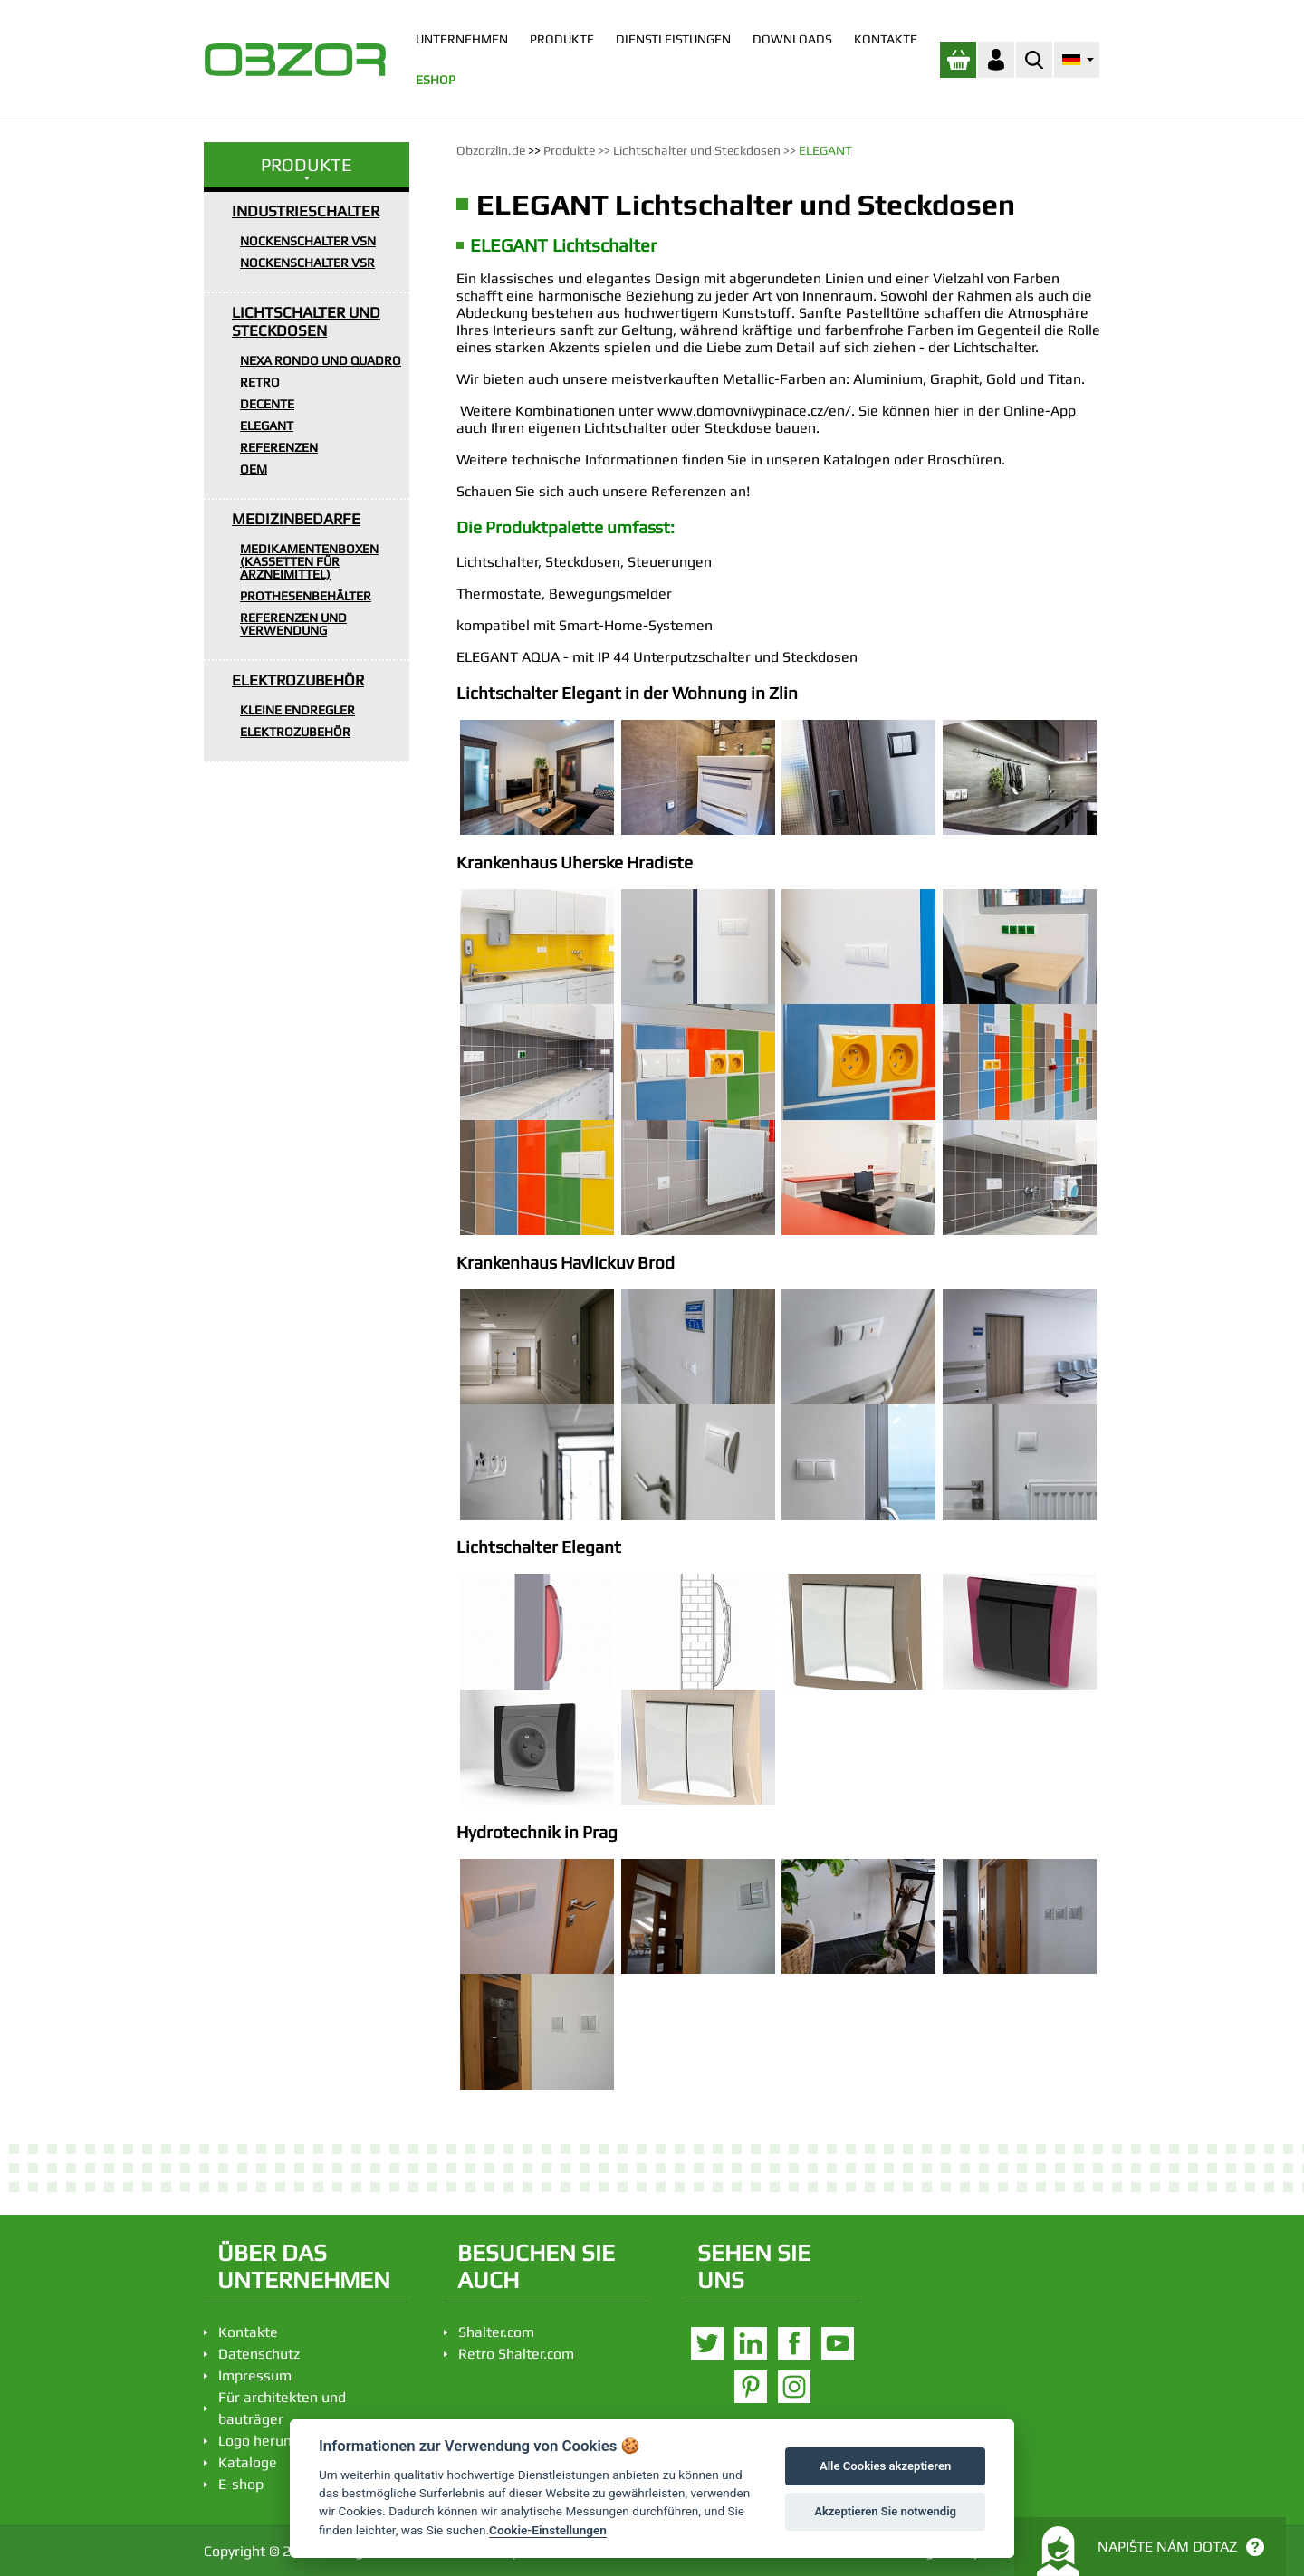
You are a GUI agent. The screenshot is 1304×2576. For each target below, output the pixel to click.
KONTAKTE (885, 39)
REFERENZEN (279, 447)
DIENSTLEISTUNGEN (673, 39)
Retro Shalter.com (516, 2353)
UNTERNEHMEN (462, 39)
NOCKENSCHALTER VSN (308, 241)
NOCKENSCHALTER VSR (307, 262)
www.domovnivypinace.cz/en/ (754, 410)
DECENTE (267, 404)
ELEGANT (266, 425)
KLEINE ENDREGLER (297, 710)
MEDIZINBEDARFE (296, 519)
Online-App (1039, 410)
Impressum (255, 2375)
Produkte (569, 150)
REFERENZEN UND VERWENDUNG (293, 623)
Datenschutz (259, 2353)
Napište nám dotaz (1150, 2551)
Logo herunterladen (282, 2440)
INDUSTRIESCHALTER (305, 211)
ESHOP (435, 79)
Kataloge (247, 2462)
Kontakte (248, 2332)
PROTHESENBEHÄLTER (305, 596)
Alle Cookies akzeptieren (885, 2466)
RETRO (260, 382)
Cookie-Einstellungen (548, 2530)
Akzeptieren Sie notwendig (885, 2511)
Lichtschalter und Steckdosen (697, 150)
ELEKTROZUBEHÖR (298, 680)
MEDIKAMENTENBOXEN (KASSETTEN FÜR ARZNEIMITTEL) (309, 561)
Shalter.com (496, 2332)
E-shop (241, 2484)
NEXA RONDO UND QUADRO (320, 360)
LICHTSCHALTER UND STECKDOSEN (306, 321)
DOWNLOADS (792, 39)
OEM (253, 469)
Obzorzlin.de (490, 150)
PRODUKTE (562, 39)
